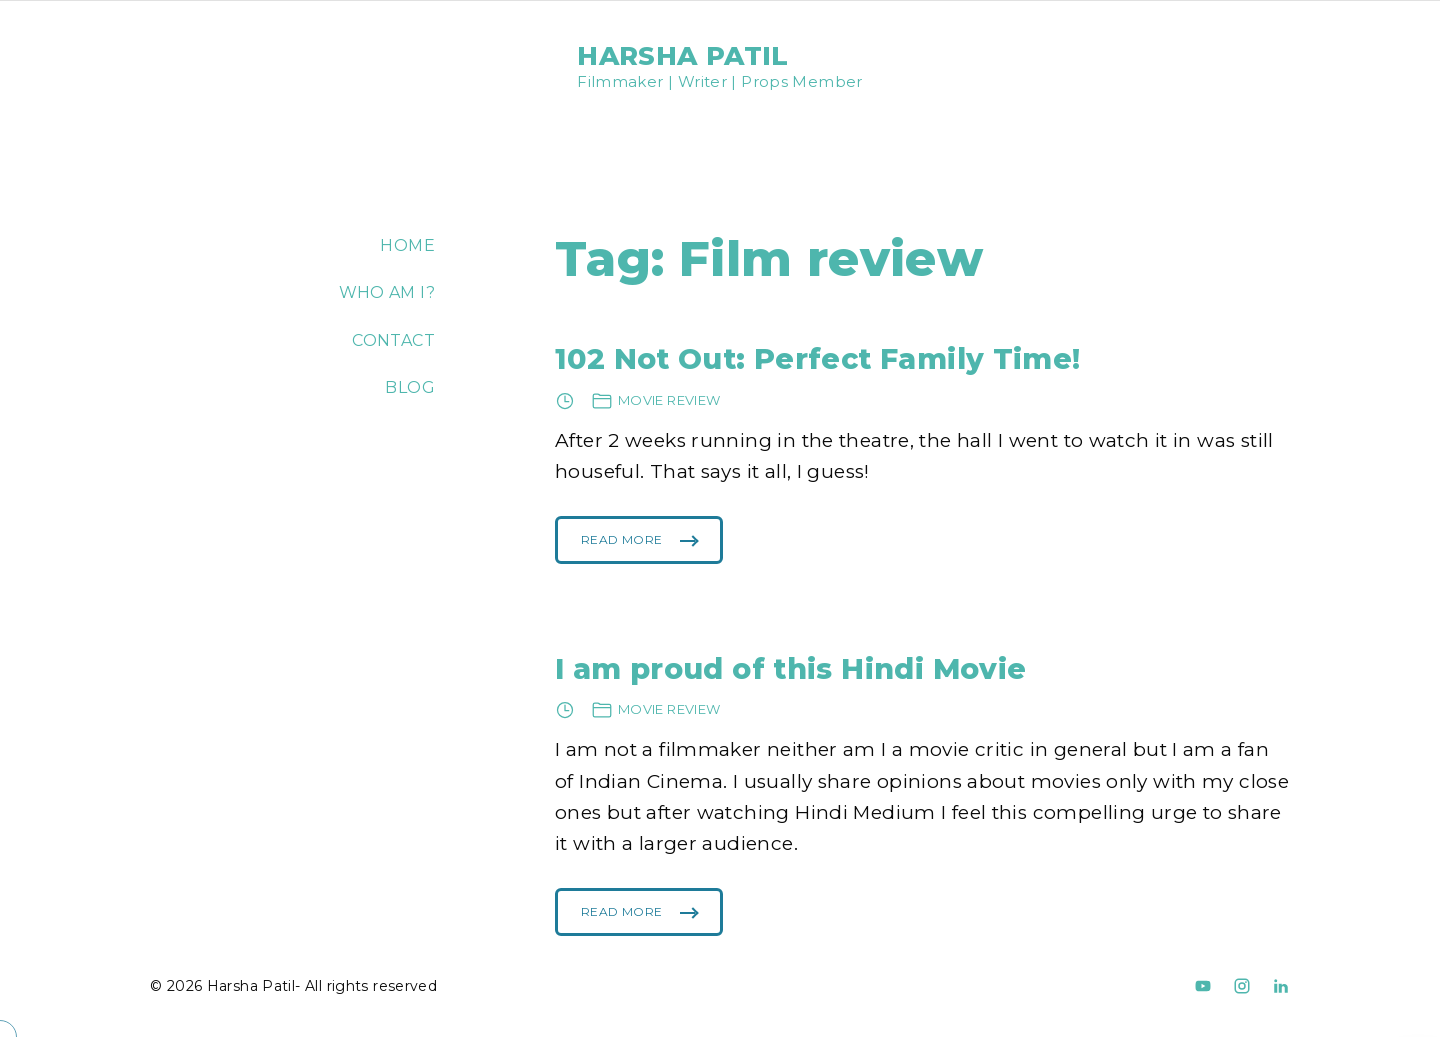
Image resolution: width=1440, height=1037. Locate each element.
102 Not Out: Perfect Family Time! (818, 358)
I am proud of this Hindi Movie (790, 668)
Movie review (669, 400)
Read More (621, 548)
